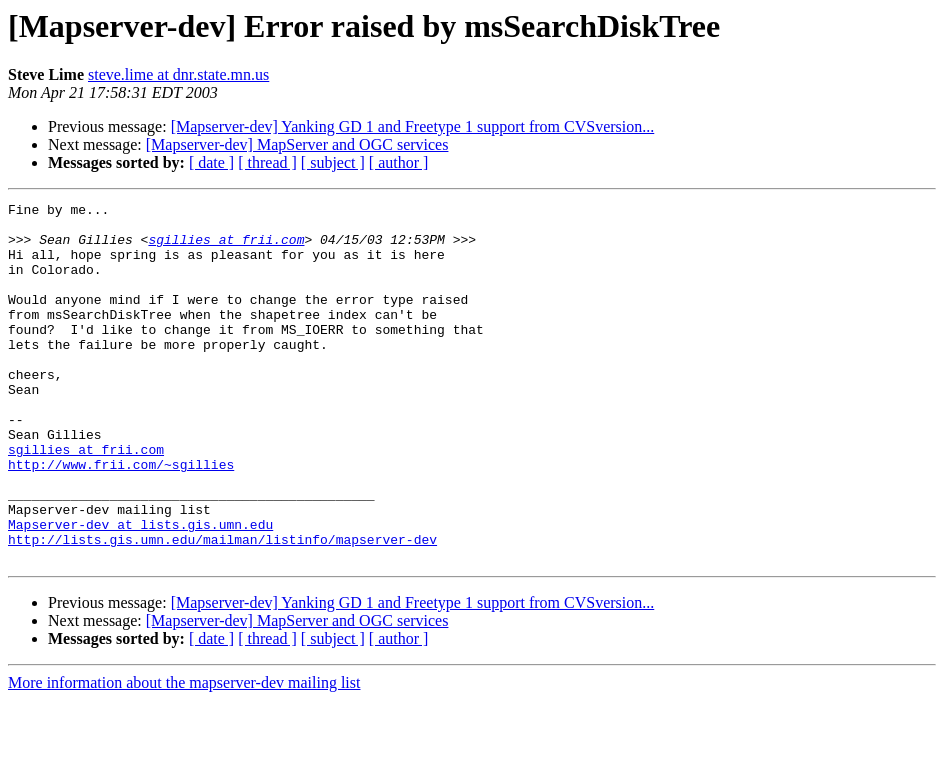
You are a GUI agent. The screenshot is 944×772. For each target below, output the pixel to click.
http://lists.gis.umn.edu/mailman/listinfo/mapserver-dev (222, 608)
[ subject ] (333, 162)
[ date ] (211, 162)
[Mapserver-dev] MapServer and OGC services (297, 144)
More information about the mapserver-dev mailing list (184, 754)
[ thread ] (267, 162)
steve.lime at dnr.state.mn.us (178, 74)
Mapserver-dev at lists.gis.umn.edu (140, 590)
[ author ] (399, 162)
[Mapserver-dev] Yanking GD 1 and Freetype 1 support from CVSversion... (413, 126)
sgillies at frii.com (226, 248)
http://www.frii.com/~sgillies (121, 518)
